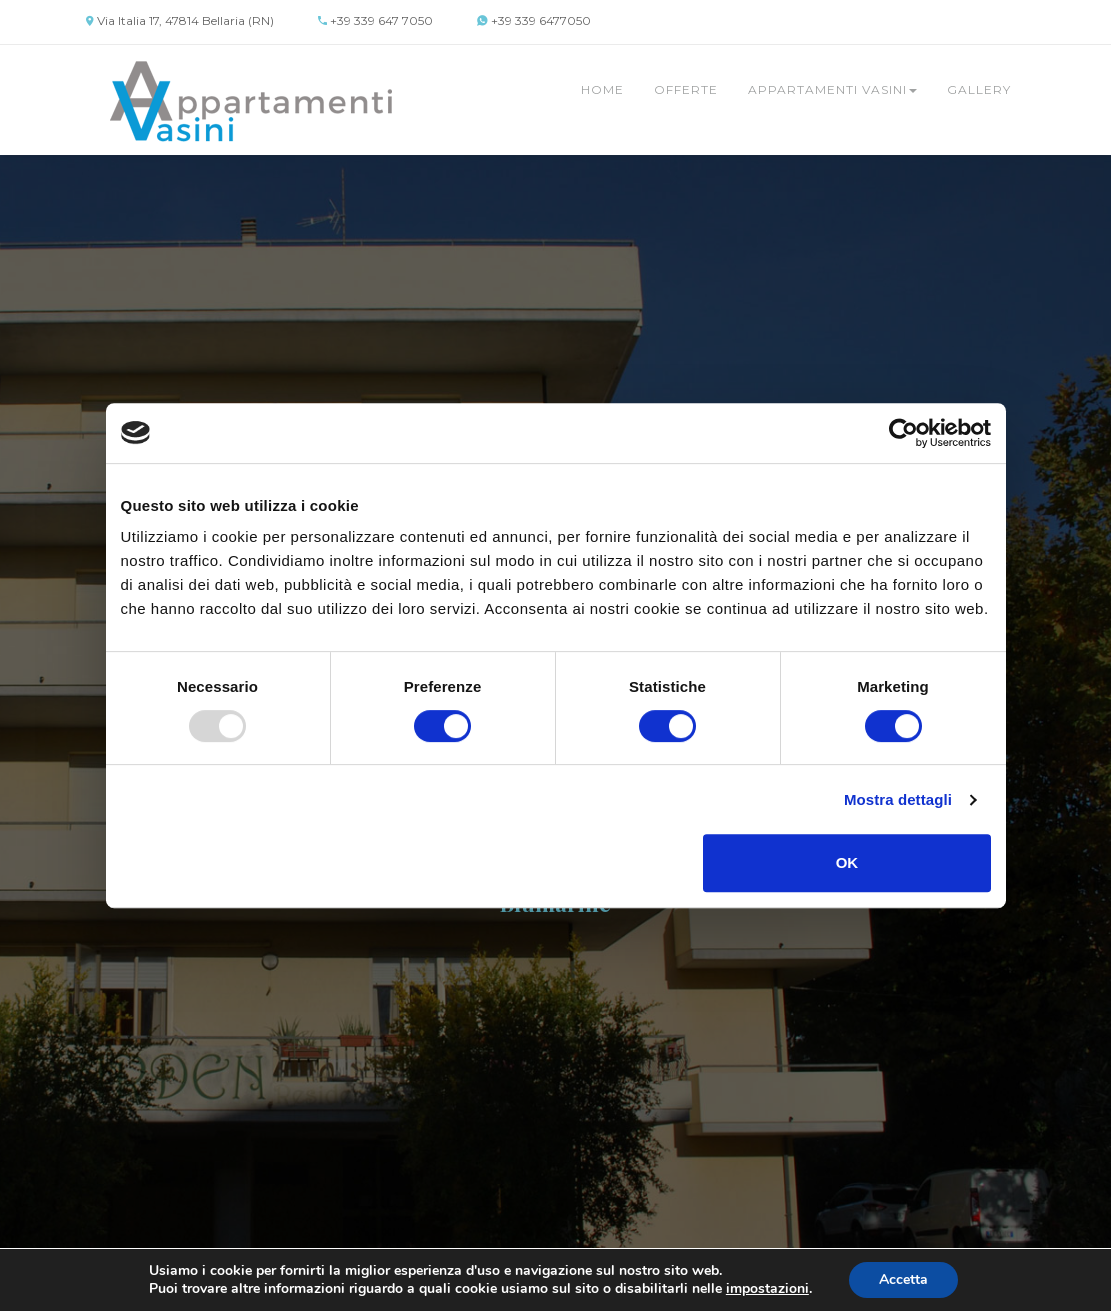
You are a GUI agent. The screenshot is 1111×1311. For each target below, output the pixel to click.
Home (602, 89)
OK (847, 862)
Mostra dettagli (898, 799)
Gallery (979, 89)
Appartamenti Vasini (832, 89)
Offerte (686, 89)
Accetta (903, 1279)
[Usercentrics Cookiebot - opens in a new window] (903, 433)
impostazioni (767, 1289)
